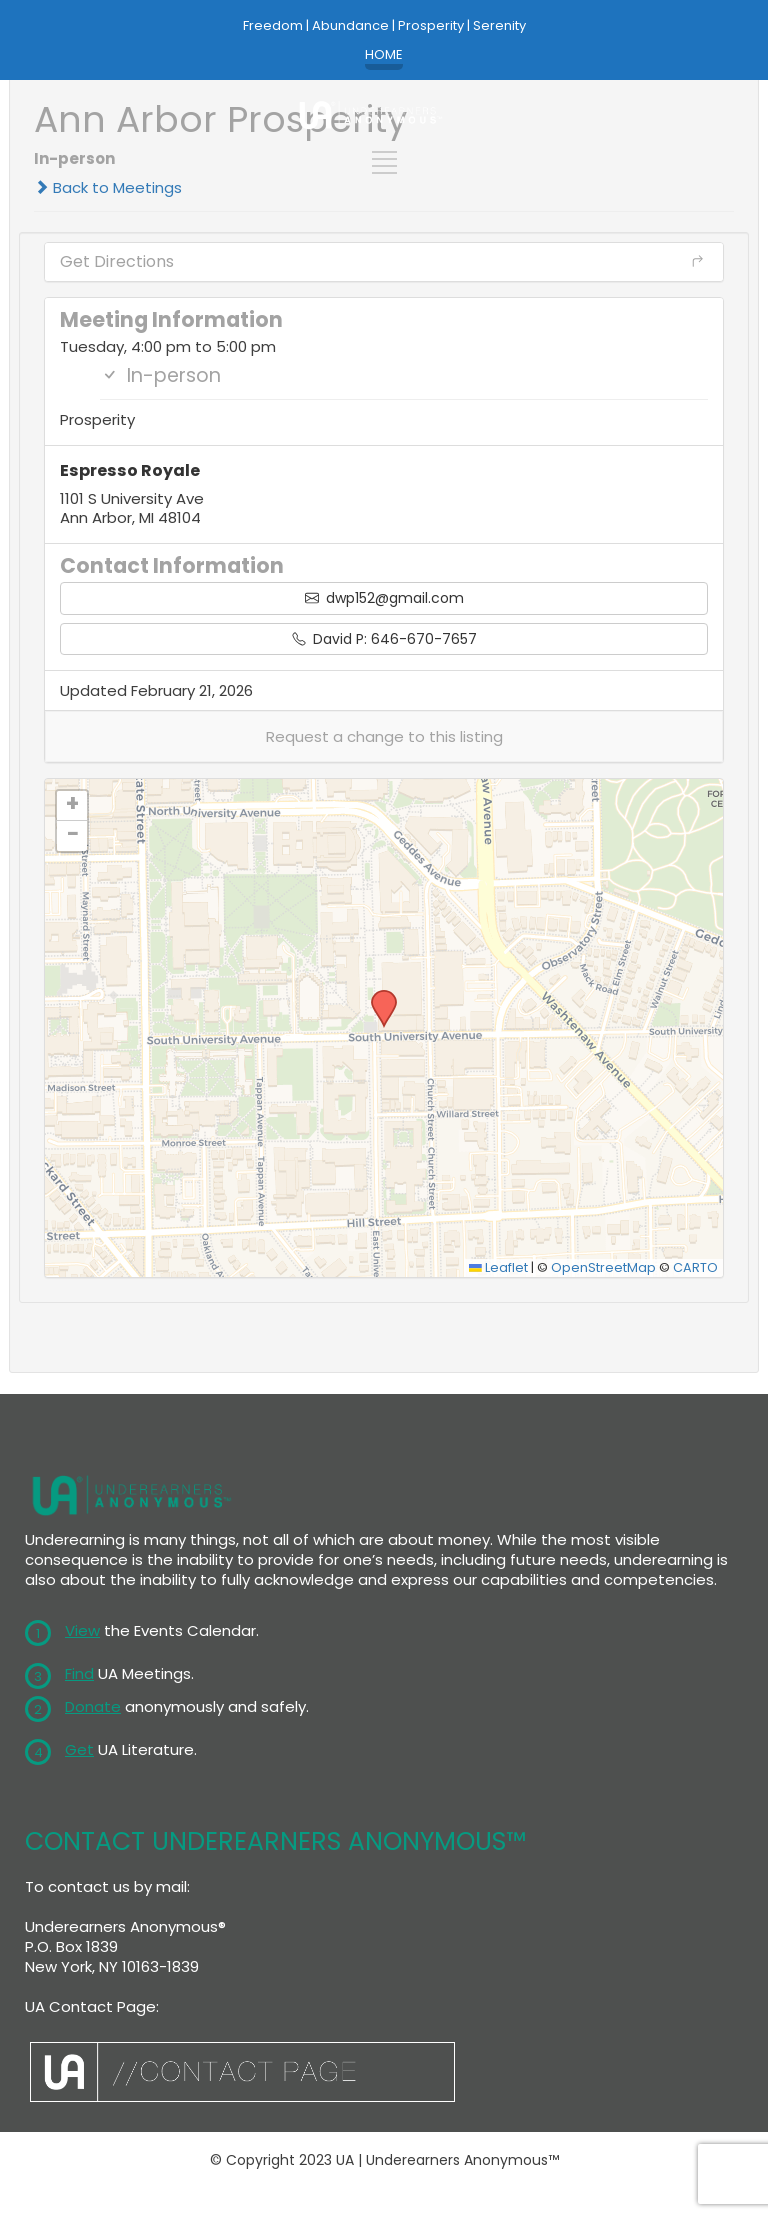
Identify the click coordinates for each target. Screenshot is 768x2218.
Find (79, 1673)
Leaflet (498, 1267)
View (82, 1630)
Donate (93, 1706)
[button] (384, 736)
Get (79, 1749)
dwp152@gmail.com (384, 598)
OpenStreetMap (603, 1267)
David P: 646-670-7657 (384, 639)
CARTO (695, 1267)
